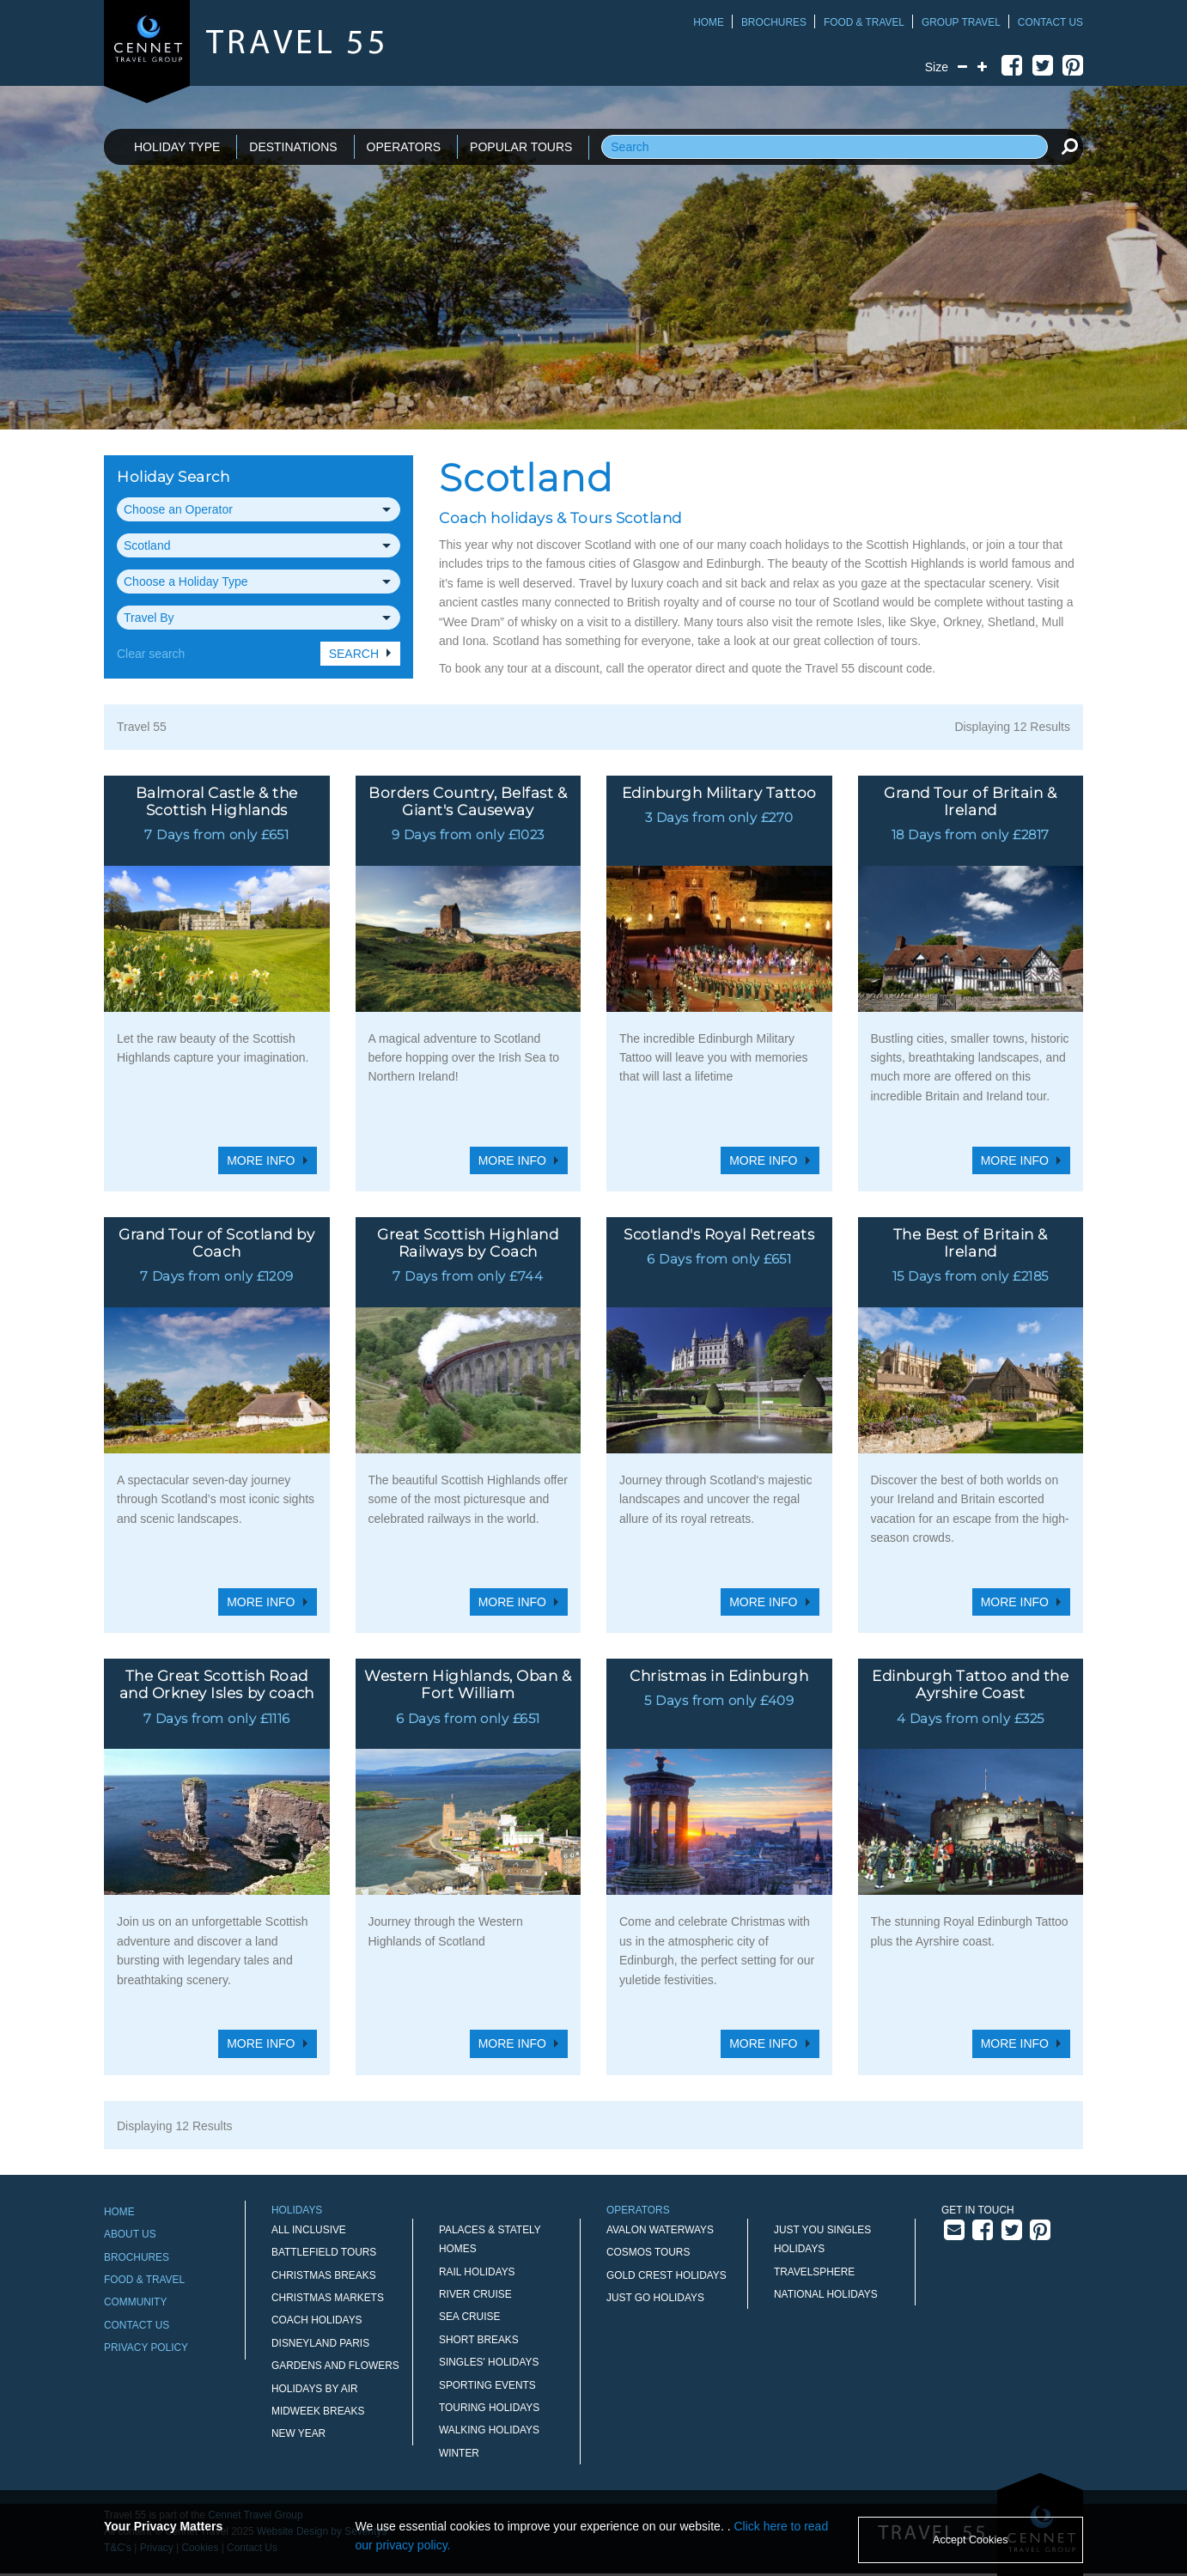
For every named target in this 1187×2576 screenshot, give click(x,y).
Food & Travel (864, 22)
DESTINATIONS (293, 147)
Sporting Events (487, 2385)
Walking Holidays (489, 2430)
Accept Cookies (970, 2540)
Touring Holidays (489, 2408)
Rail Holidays (477, 2272)
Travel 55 (142, 727)
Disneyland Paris (320, 2343)
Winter (459, 2453)
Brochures (774, 22)
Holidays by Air (314, 2389)
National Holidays (826, 2294)
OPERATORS (404, 147)
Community (135, 2302)
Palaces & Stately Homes (490, 2239)
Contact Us (1050, 22)
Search (354, 654)
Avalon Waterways (660, 2230)
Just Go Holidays (655, 2298)
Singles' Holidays (489, 2362)
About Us (130, 2234)
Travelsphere (814, 2272)
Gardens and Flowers (335, 2366)
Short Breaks (479, 2340)
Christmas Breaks (323, 2275)
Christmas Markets (327, 2298)
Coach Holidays (316, 2320)
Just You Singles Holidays (822, 2239)
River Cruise (475, 2294)
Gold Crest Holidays (666, 2275)
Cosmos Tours (648, 2252)
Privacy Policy (146, 2348)
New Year (298, 2433)
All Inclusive (308, 2230)
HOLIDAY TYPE (177, 147)
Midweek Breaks (317, 2411)
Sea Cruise (469, 2317)
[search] (1069, 146)
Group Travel (961, 22)
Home (708, 22)
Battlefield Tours (323, 2252)
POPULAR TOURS (521, 147)
